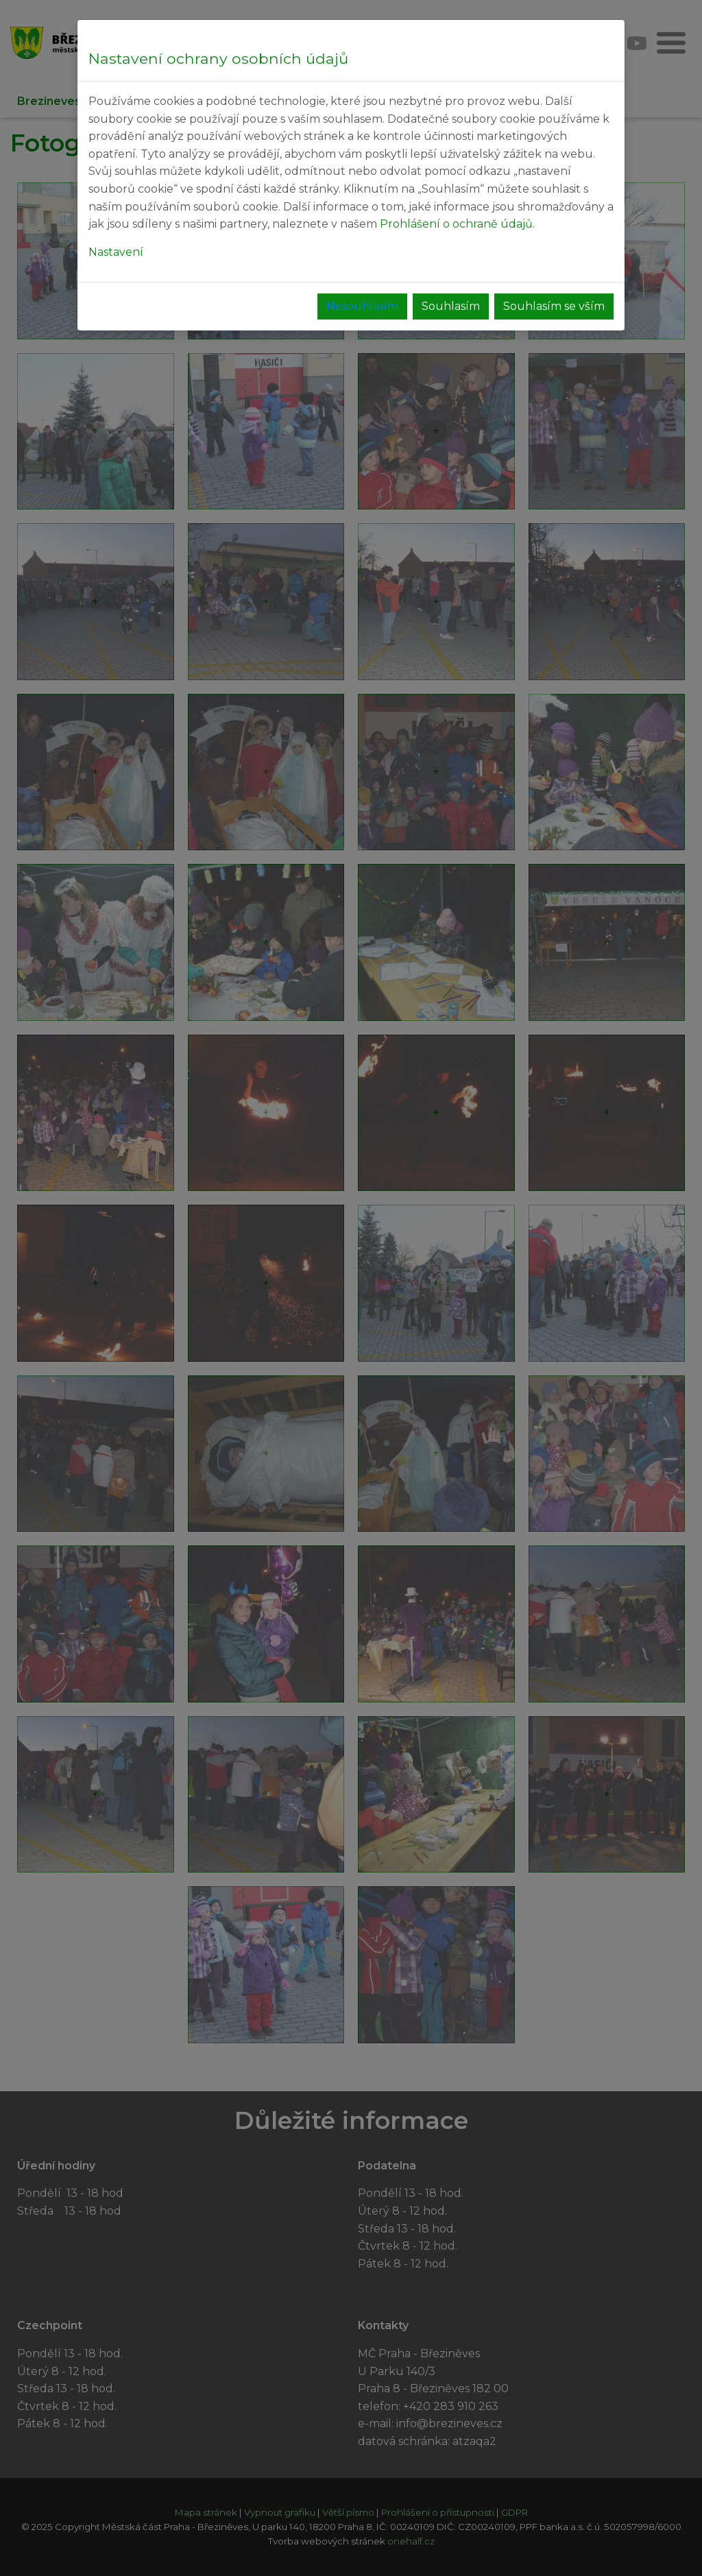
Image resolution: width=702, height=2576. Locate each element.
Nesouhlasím (362, 306)
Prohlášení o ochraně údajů (456, 223)
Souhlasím (451, 306)
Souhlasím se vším (554, 306)
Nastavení (115, 251)
